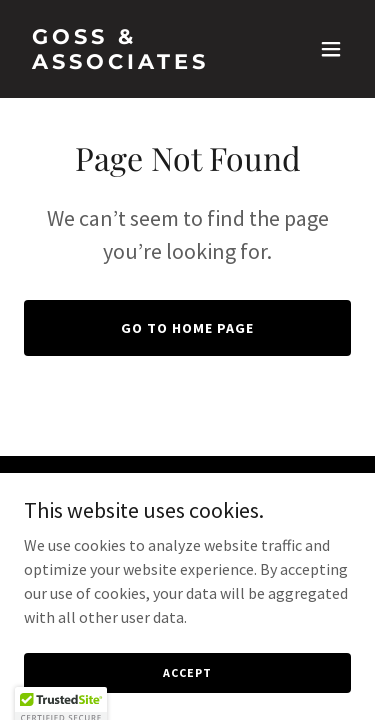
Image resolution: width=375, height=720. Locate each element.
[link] (138, 63)
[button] (331, 49)
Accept (187, 672)
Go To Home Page (187, 328)
